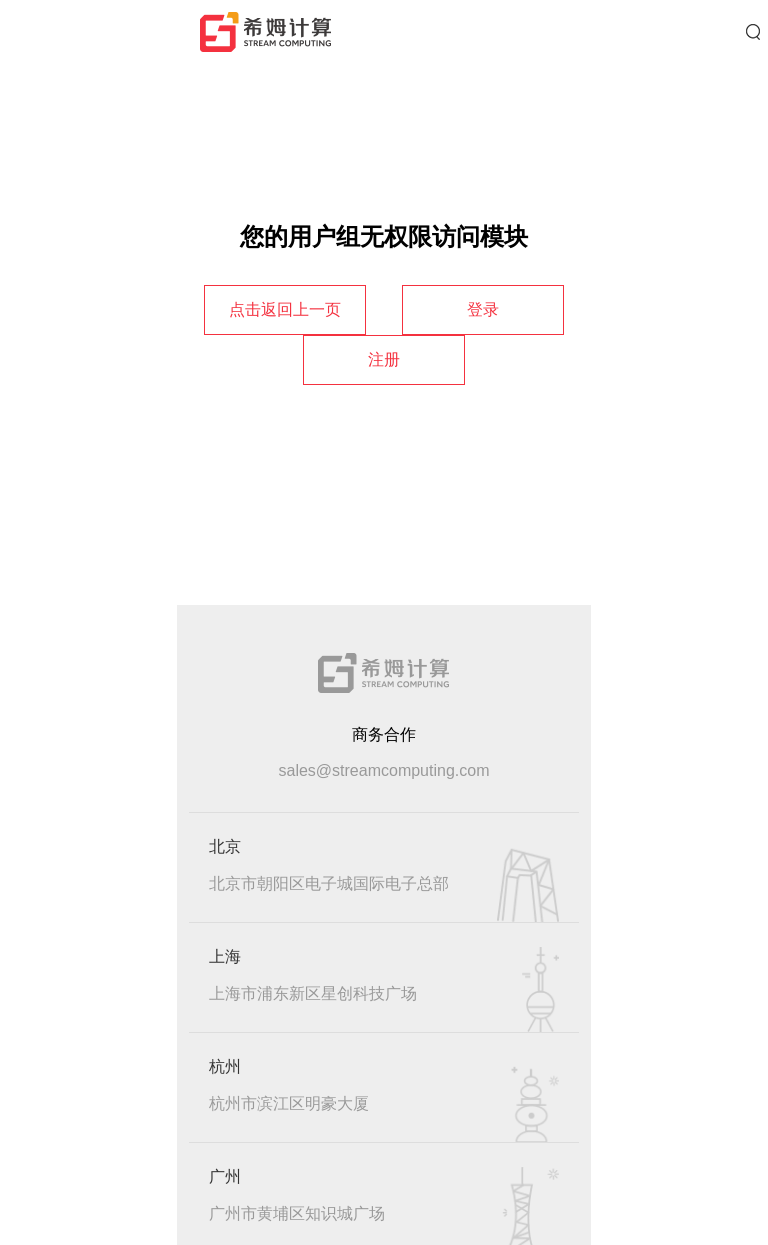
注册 (384, 359)
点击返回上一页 (285, 309)
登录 (483, 309)
